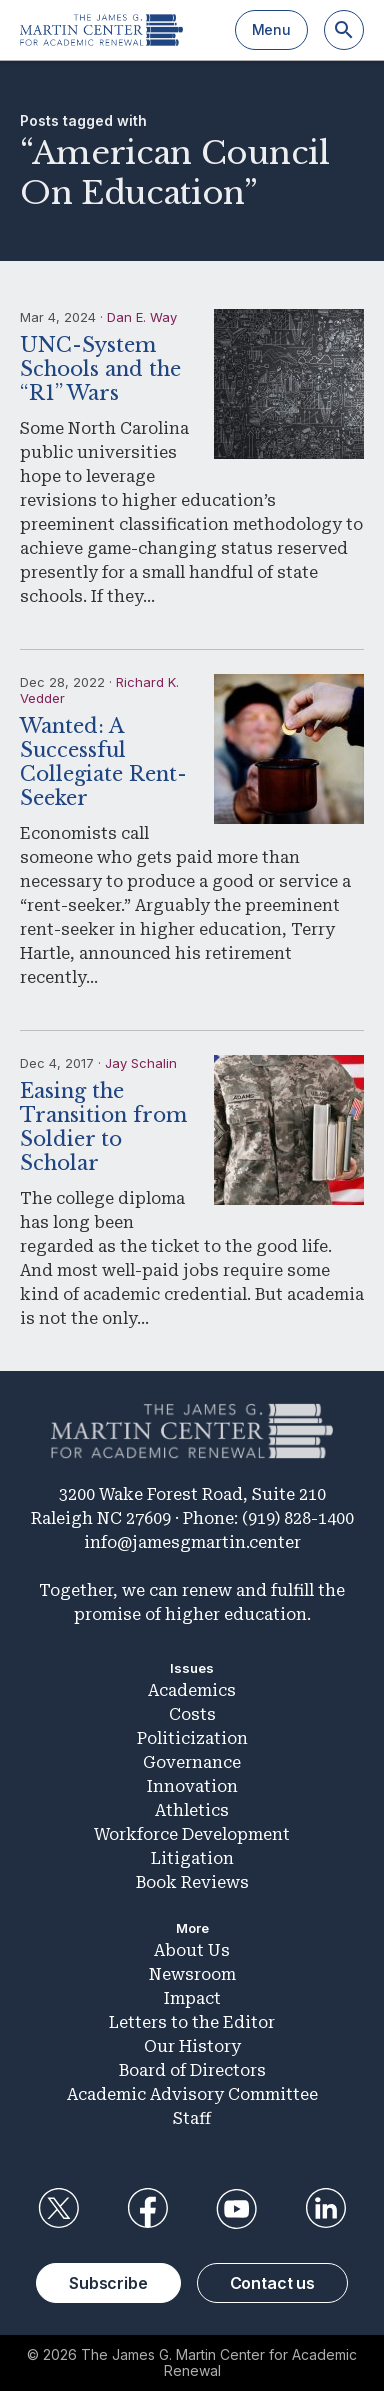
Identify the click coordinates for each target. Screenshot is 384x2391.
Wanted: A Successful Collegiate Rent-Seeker (103, 762)
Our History (192, 2046)
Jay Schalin (141, 1063)
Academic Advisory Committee (192, 2094)
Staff (192, 2118)
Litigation (192, 1858)
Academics (192, 1690)
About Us (192, 1950)
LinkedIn (326, 2209)
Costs (192, 1714)
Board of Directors (192, 2070)
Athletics (192, 1810)
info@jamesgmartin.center (192, 1542)
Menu (271, 29)
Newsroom (192, 1974)
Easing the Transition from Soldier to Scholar (103, 1127)
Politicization (192, 1738)
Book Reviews (192, 1882)
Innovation (192, 1786)
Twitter (58, 2209)
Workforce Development (192, 1834)
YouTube (237, 2209)
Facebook (147, 2209)
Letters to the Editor (192, 2022)
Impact (192, 1998)
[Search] (344, 30)
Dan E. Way (142, 317)
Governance (192, 1762)
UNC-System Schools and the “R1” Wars (100, 369)
